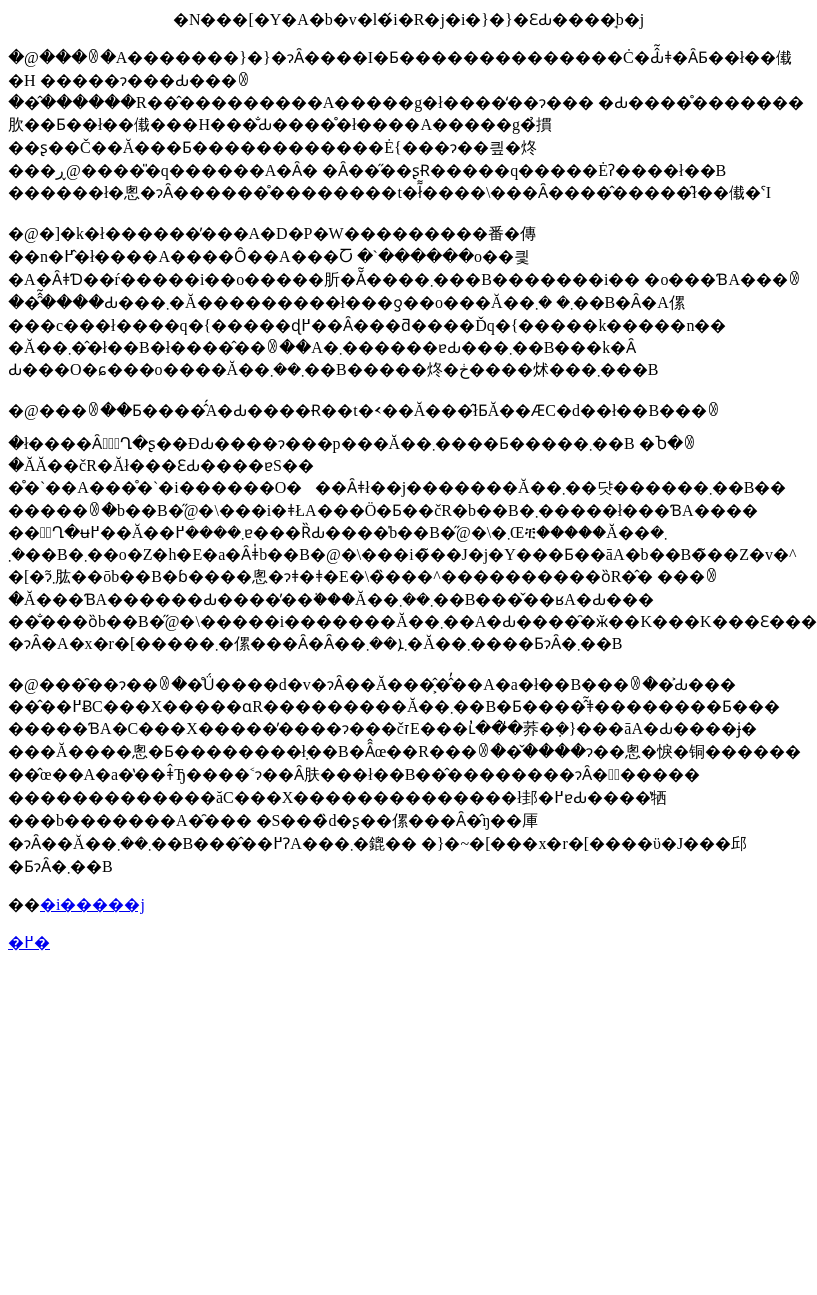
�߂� (29, 942)
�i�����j (92, 904)
